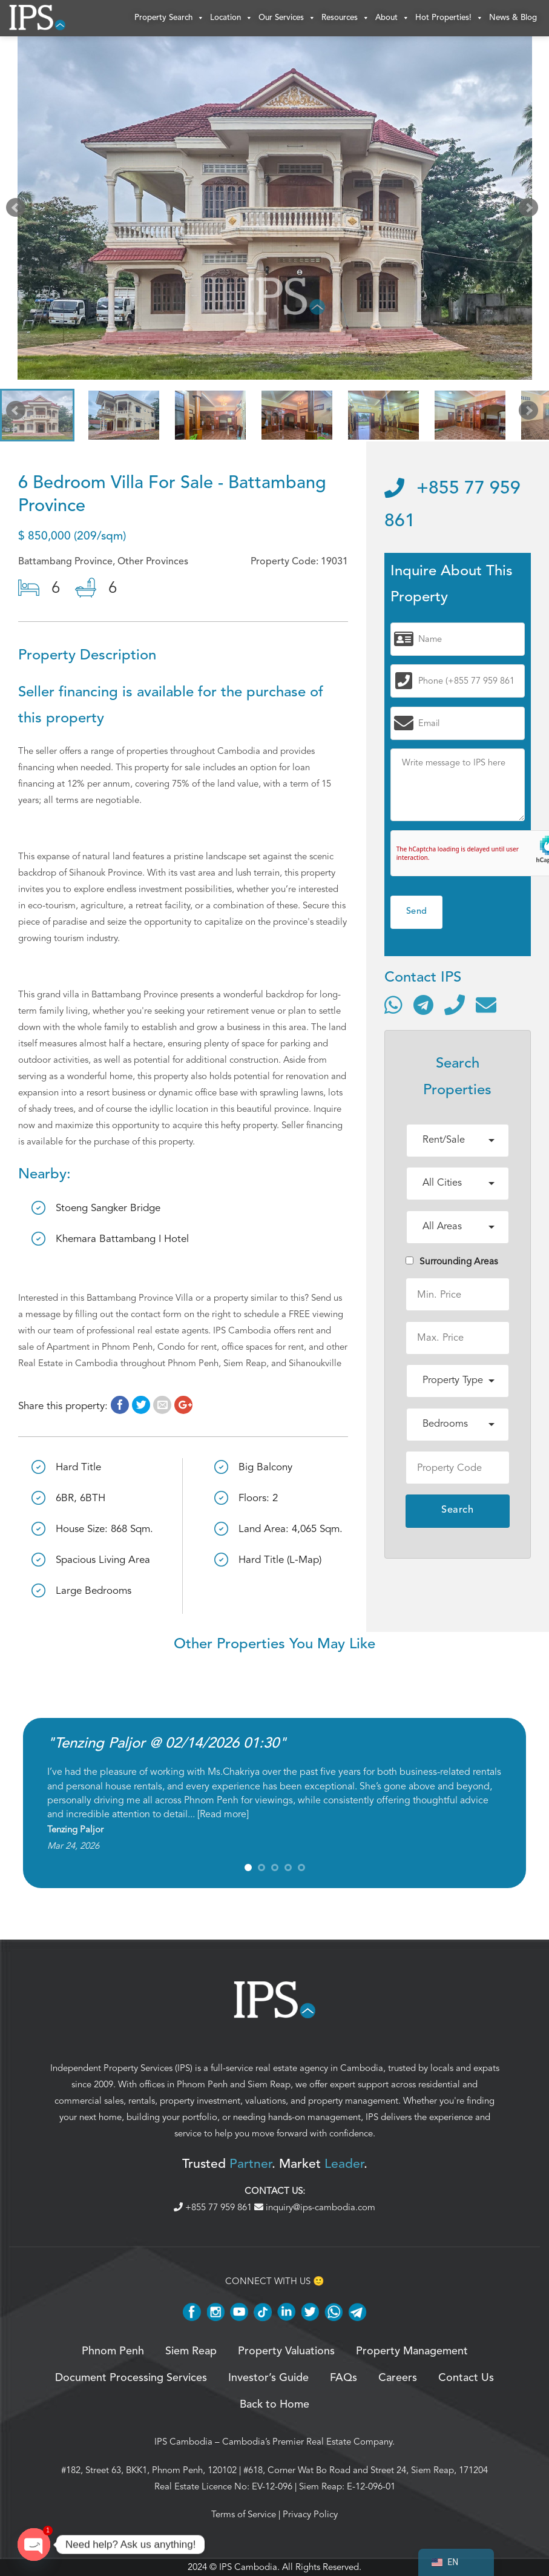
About (392, 18)
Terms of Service (243, 2514)
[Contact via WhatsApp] (393, 1004)
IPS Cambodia (183, 2441)
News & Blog (513, 18)
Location (231, 18)
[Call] (454, 1004)
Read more (223, 1814)
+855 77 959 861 (214, 2207)
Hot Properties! (449, 18)
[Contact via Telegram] (423, 1004)
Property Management (412, 2351)
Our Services (286, 18)
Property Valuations (286, 2351)
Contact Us (466, 2378)
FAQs (343, 2378)
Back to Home (274, 2404)
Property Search (169, 18)
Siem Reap (269, 2084)
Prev (18, 211)
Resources (345, 18)
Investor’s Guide (268, 2378)
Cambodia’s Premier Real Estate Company (307, 2441)
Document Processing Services (131, 2378)
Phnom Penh (202, 2084)
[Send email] (486, 1004)
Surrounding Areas (452, 1261)
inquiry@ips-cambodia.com (314, 2207)
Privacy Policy (310, 2514)
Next (531, 211)
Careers (397, 2378)
